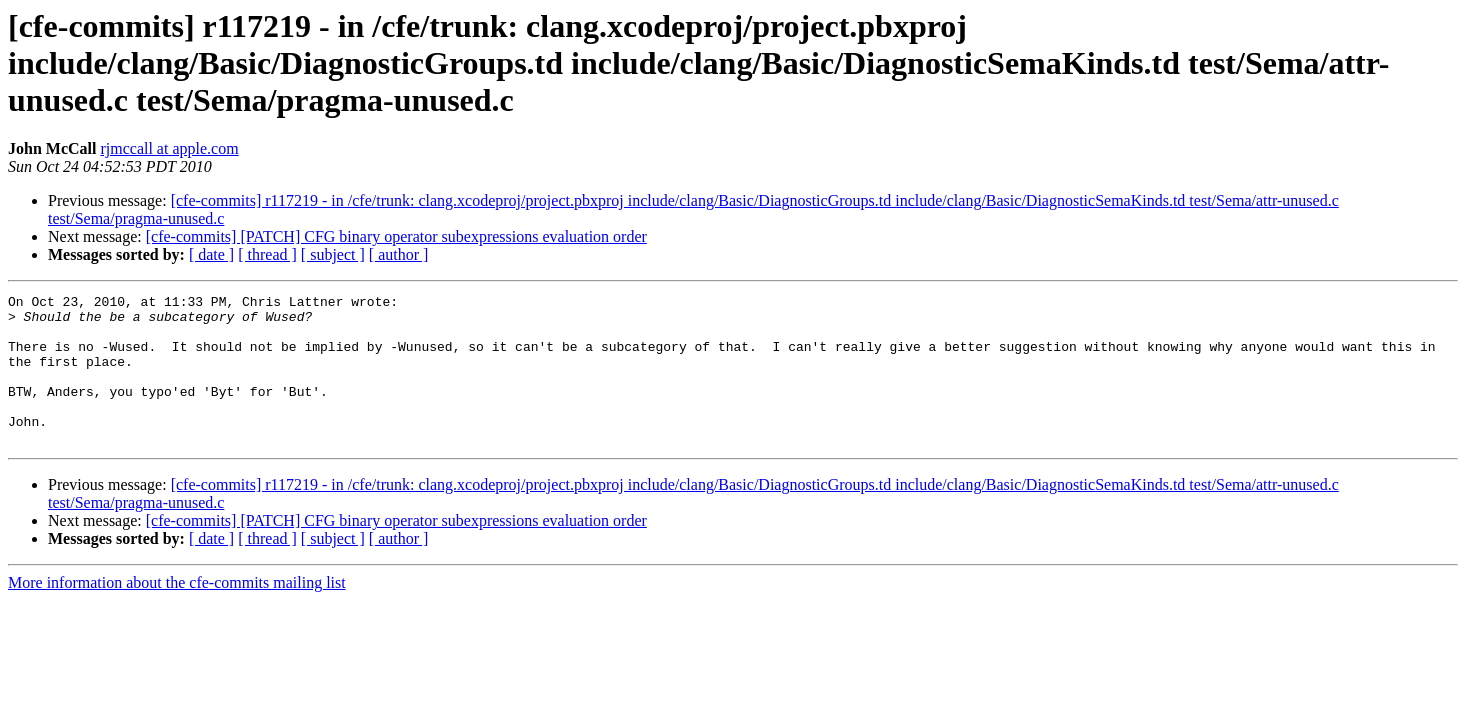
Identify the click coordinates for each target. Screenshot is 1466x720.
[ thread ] (267, 254)
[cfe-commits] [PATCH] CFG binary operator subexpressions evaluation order (396, 236)
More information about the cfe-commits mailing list (177, 612)
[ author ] (399, 254)
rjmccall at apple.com (169, 148)
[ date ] (211, 254)
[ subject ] (333, 254)
